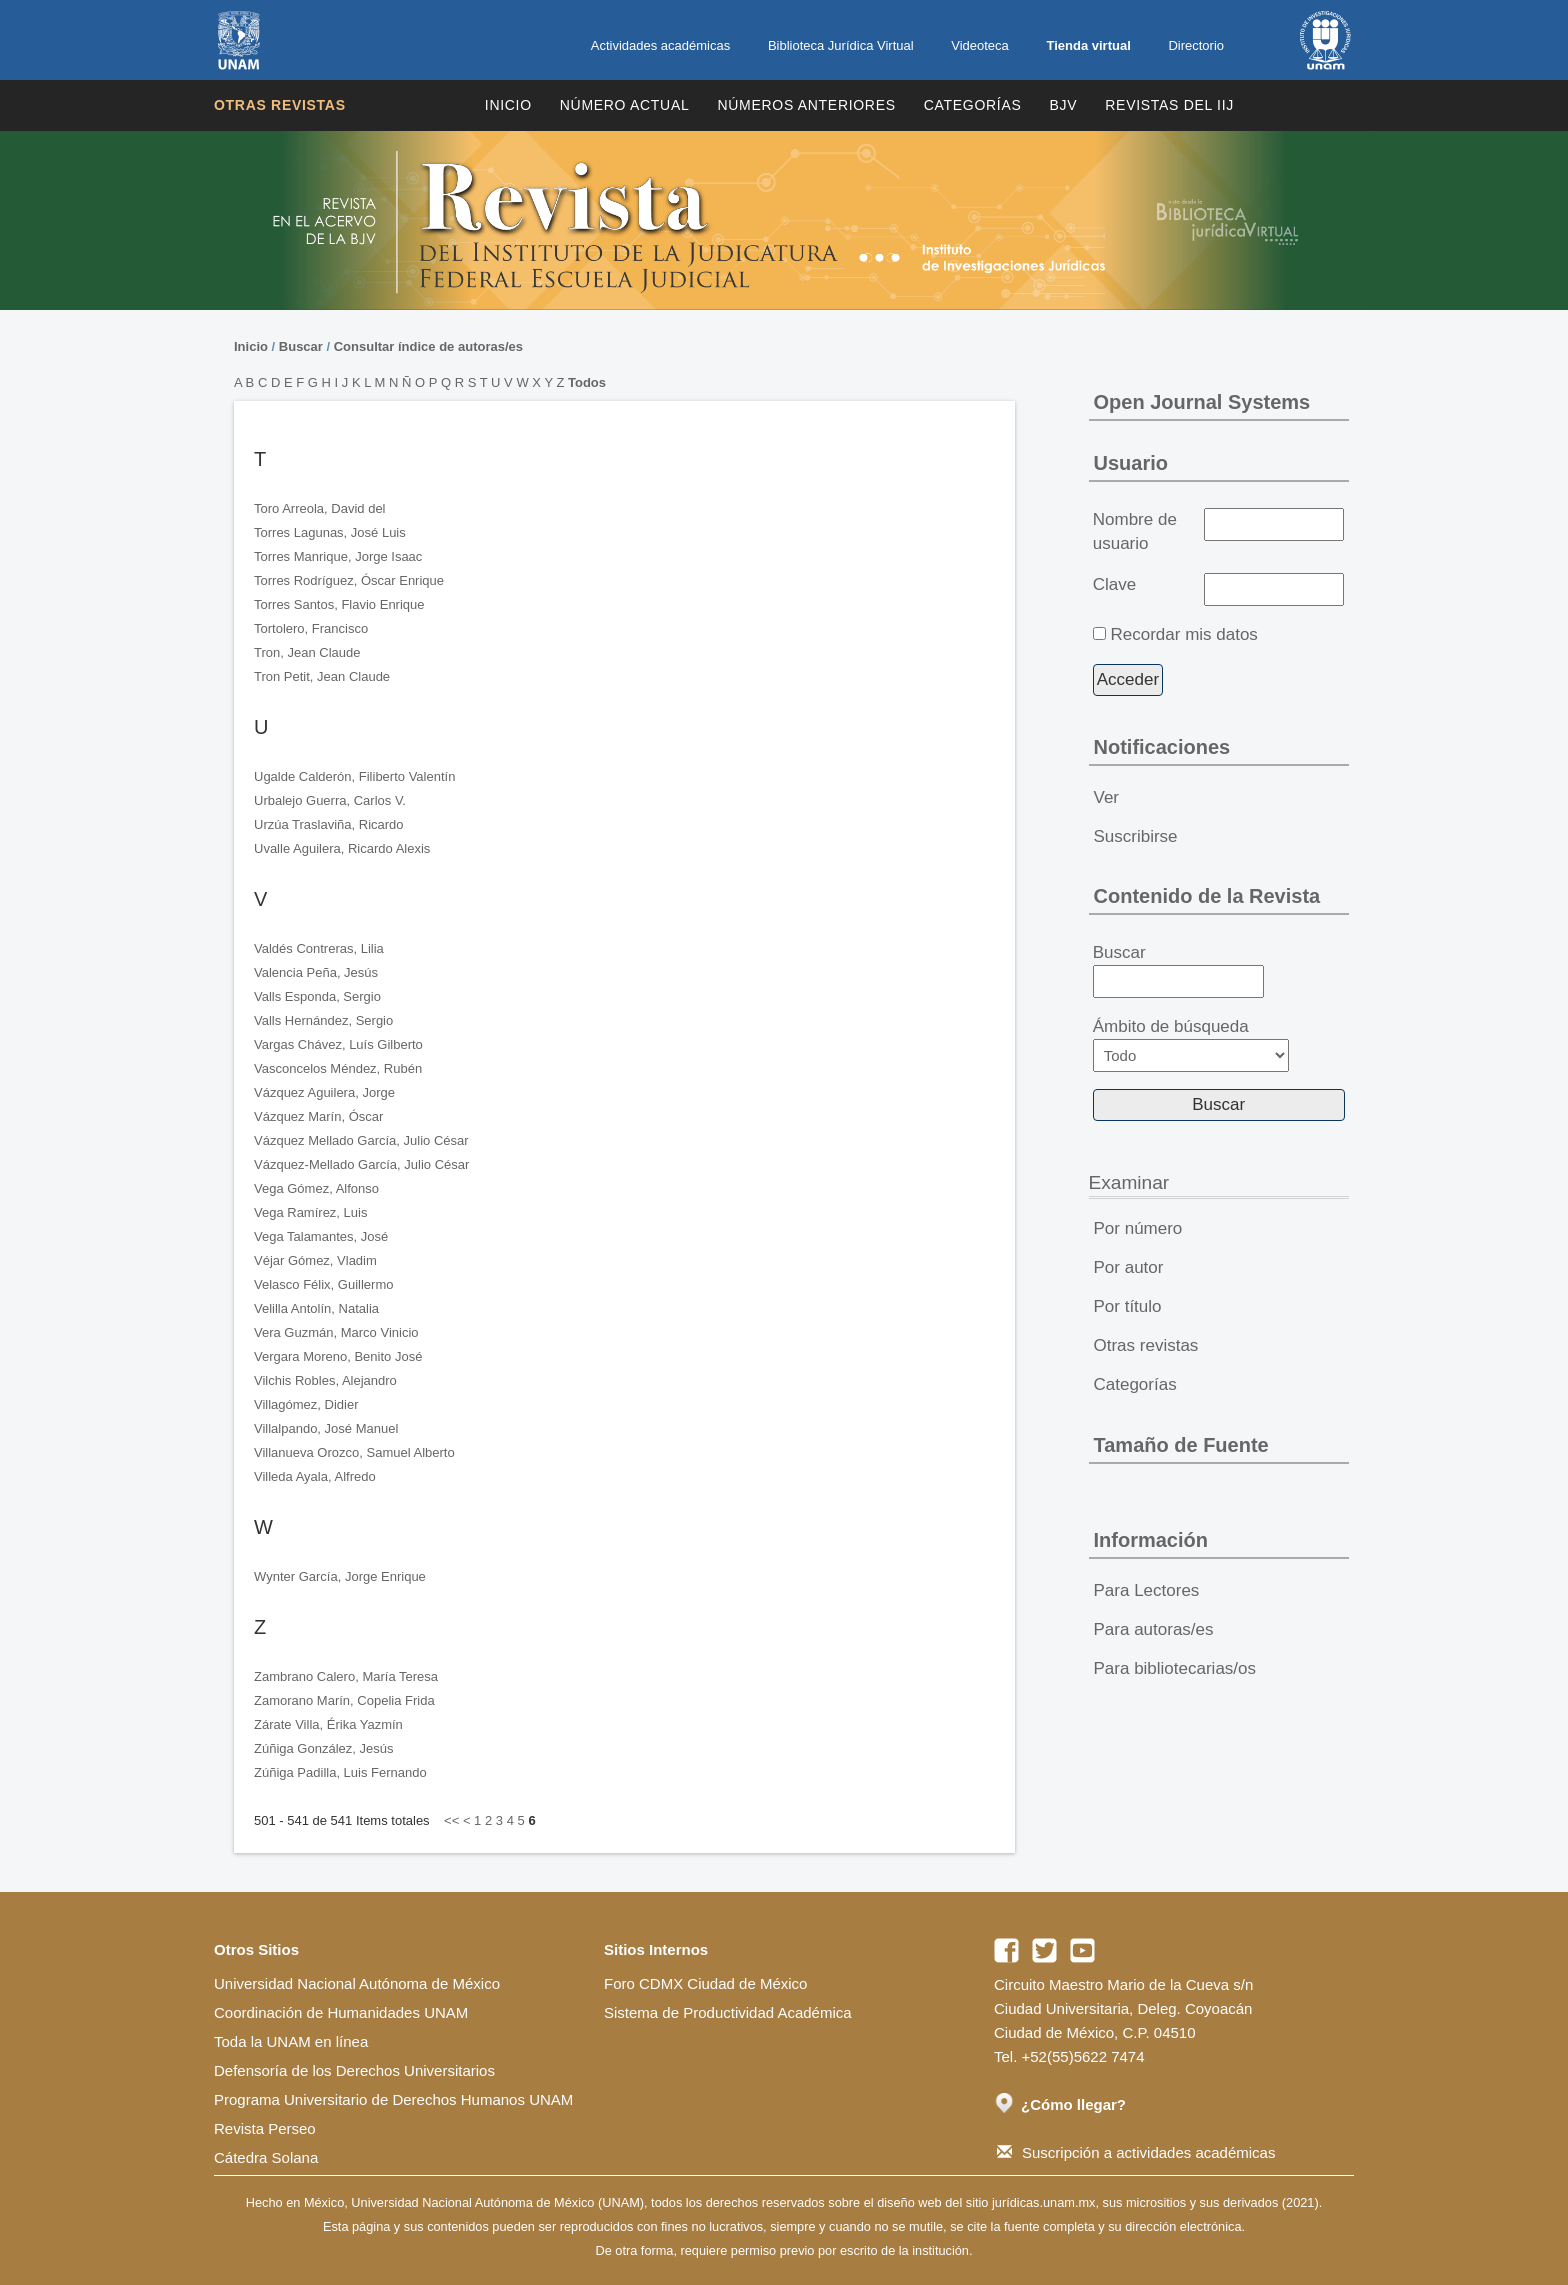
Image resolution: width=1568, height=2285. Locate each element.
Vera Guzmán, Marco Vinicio (336, 1332)
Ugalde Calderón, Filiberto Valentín (354, 776)
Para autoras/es (1154, 1629)
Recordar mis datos (1183, 634)
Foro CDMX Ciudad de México (705, 1983)
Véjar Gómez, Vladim (315, 1260)
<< (451, 1820)
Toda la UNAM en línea (291, 2041)
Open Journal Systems (1202, 402)
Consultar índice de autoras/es (428, 346)
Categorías (973, 105)
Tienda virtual (1088, 45)
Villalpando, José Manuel (326, 1428)
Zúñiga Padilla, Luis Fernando (340, 1772)
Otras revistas (280, 105)
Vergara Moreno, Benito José (338, 1356)
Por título (1128, 1306)
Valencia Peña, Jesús (316, 972)
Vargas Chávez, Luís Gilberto (338, 1044)
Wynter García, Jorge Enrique (340, 1576)
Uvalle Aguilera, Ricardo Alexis (342, 848)
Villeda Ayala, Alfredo (315, 1476)
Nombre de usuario (1135, 531)
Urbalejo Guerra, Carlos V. (330, 800)
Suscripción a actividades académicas (1136, 2152)
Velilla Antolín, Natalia (316, 1308)
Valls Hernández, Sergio (323, 1020)
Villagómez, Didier (306, 1404)
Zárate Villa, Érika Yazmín (328, 1724)
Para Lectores (1147, 1590)
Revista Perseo (265, 2128)
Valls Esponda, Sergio (317, 996)
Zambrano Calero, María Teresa (346, 1676)
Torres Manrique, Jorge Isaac (338, 556)
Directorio (1196, 45)
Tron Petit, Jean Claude (322, 676)
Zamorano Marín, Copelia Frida (344, 1700)
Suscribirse (1136, 836)
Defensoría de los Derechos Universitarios (354, 2070)
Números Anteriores (806, 105)
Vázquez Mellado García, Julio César (361, 1140)
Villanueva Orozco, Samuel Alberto (354, 1452)
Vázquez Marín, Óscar (318, 1116)
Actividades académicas (660, 45)
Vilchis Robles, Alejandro (325, 1380)
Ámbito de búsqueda (1191, 1044)
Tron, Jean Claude (307, 652)
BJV (1064, 105)
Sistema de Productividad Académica (728, 2012)
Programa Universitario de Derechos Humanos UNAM (393, 2099)
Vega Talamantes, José (321, 1236)
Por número (1138, 1228)
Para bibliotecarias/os (1175, 1668)
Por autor (1129, 1267)
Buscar (301, 346)
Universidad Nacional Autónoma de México (357, 1983)
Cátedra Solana (266, 2157)
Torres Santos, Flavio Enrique (339, 604)
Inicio (508, 105)
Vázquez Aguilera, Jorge (324, 1092)
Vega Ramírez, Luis (310, 1212)
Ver (1107, 797)
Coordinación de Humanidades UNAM (341, 2012)
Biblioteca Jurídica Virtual (841, 45)
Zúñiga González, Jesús (323, 1748)
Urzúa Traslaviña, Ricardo (329, 824)
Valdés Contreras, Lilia (319, 948)
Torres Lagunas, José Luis (330, 532)
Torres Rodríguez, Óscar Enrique (349, 580)
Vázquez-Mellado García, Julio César (361, 1164)
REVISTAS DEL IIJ (1169, 105)
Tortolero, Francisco (311, 628)
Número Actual (625, 105)
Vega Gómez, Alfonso (316, 1188)
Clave (1114, 584)
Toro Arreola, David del (320, 508)
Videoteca (980, 45)
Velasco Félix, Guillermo (323, 1284)
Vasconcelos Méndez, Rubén (338, 1068)
